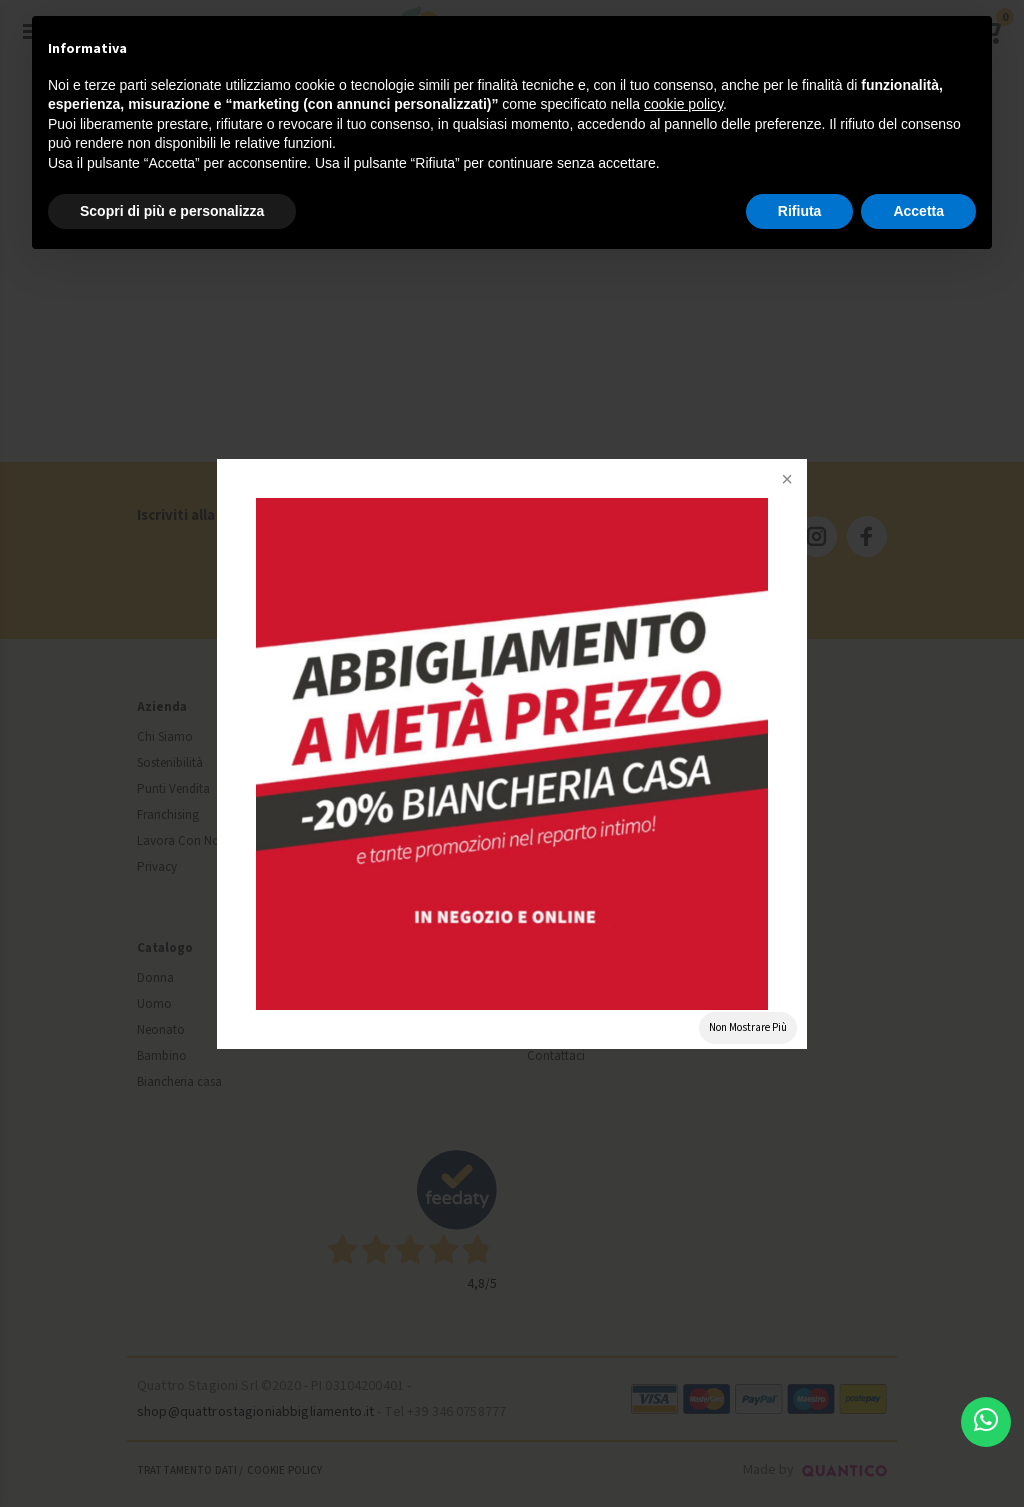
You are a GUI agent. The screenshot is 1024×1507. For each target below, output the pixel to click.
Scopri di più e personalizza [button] (172, 211)
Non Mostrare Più (748, 1027)
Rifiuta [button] (800, 211)
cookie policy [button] (683, 104)
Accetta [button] (918, 211)
